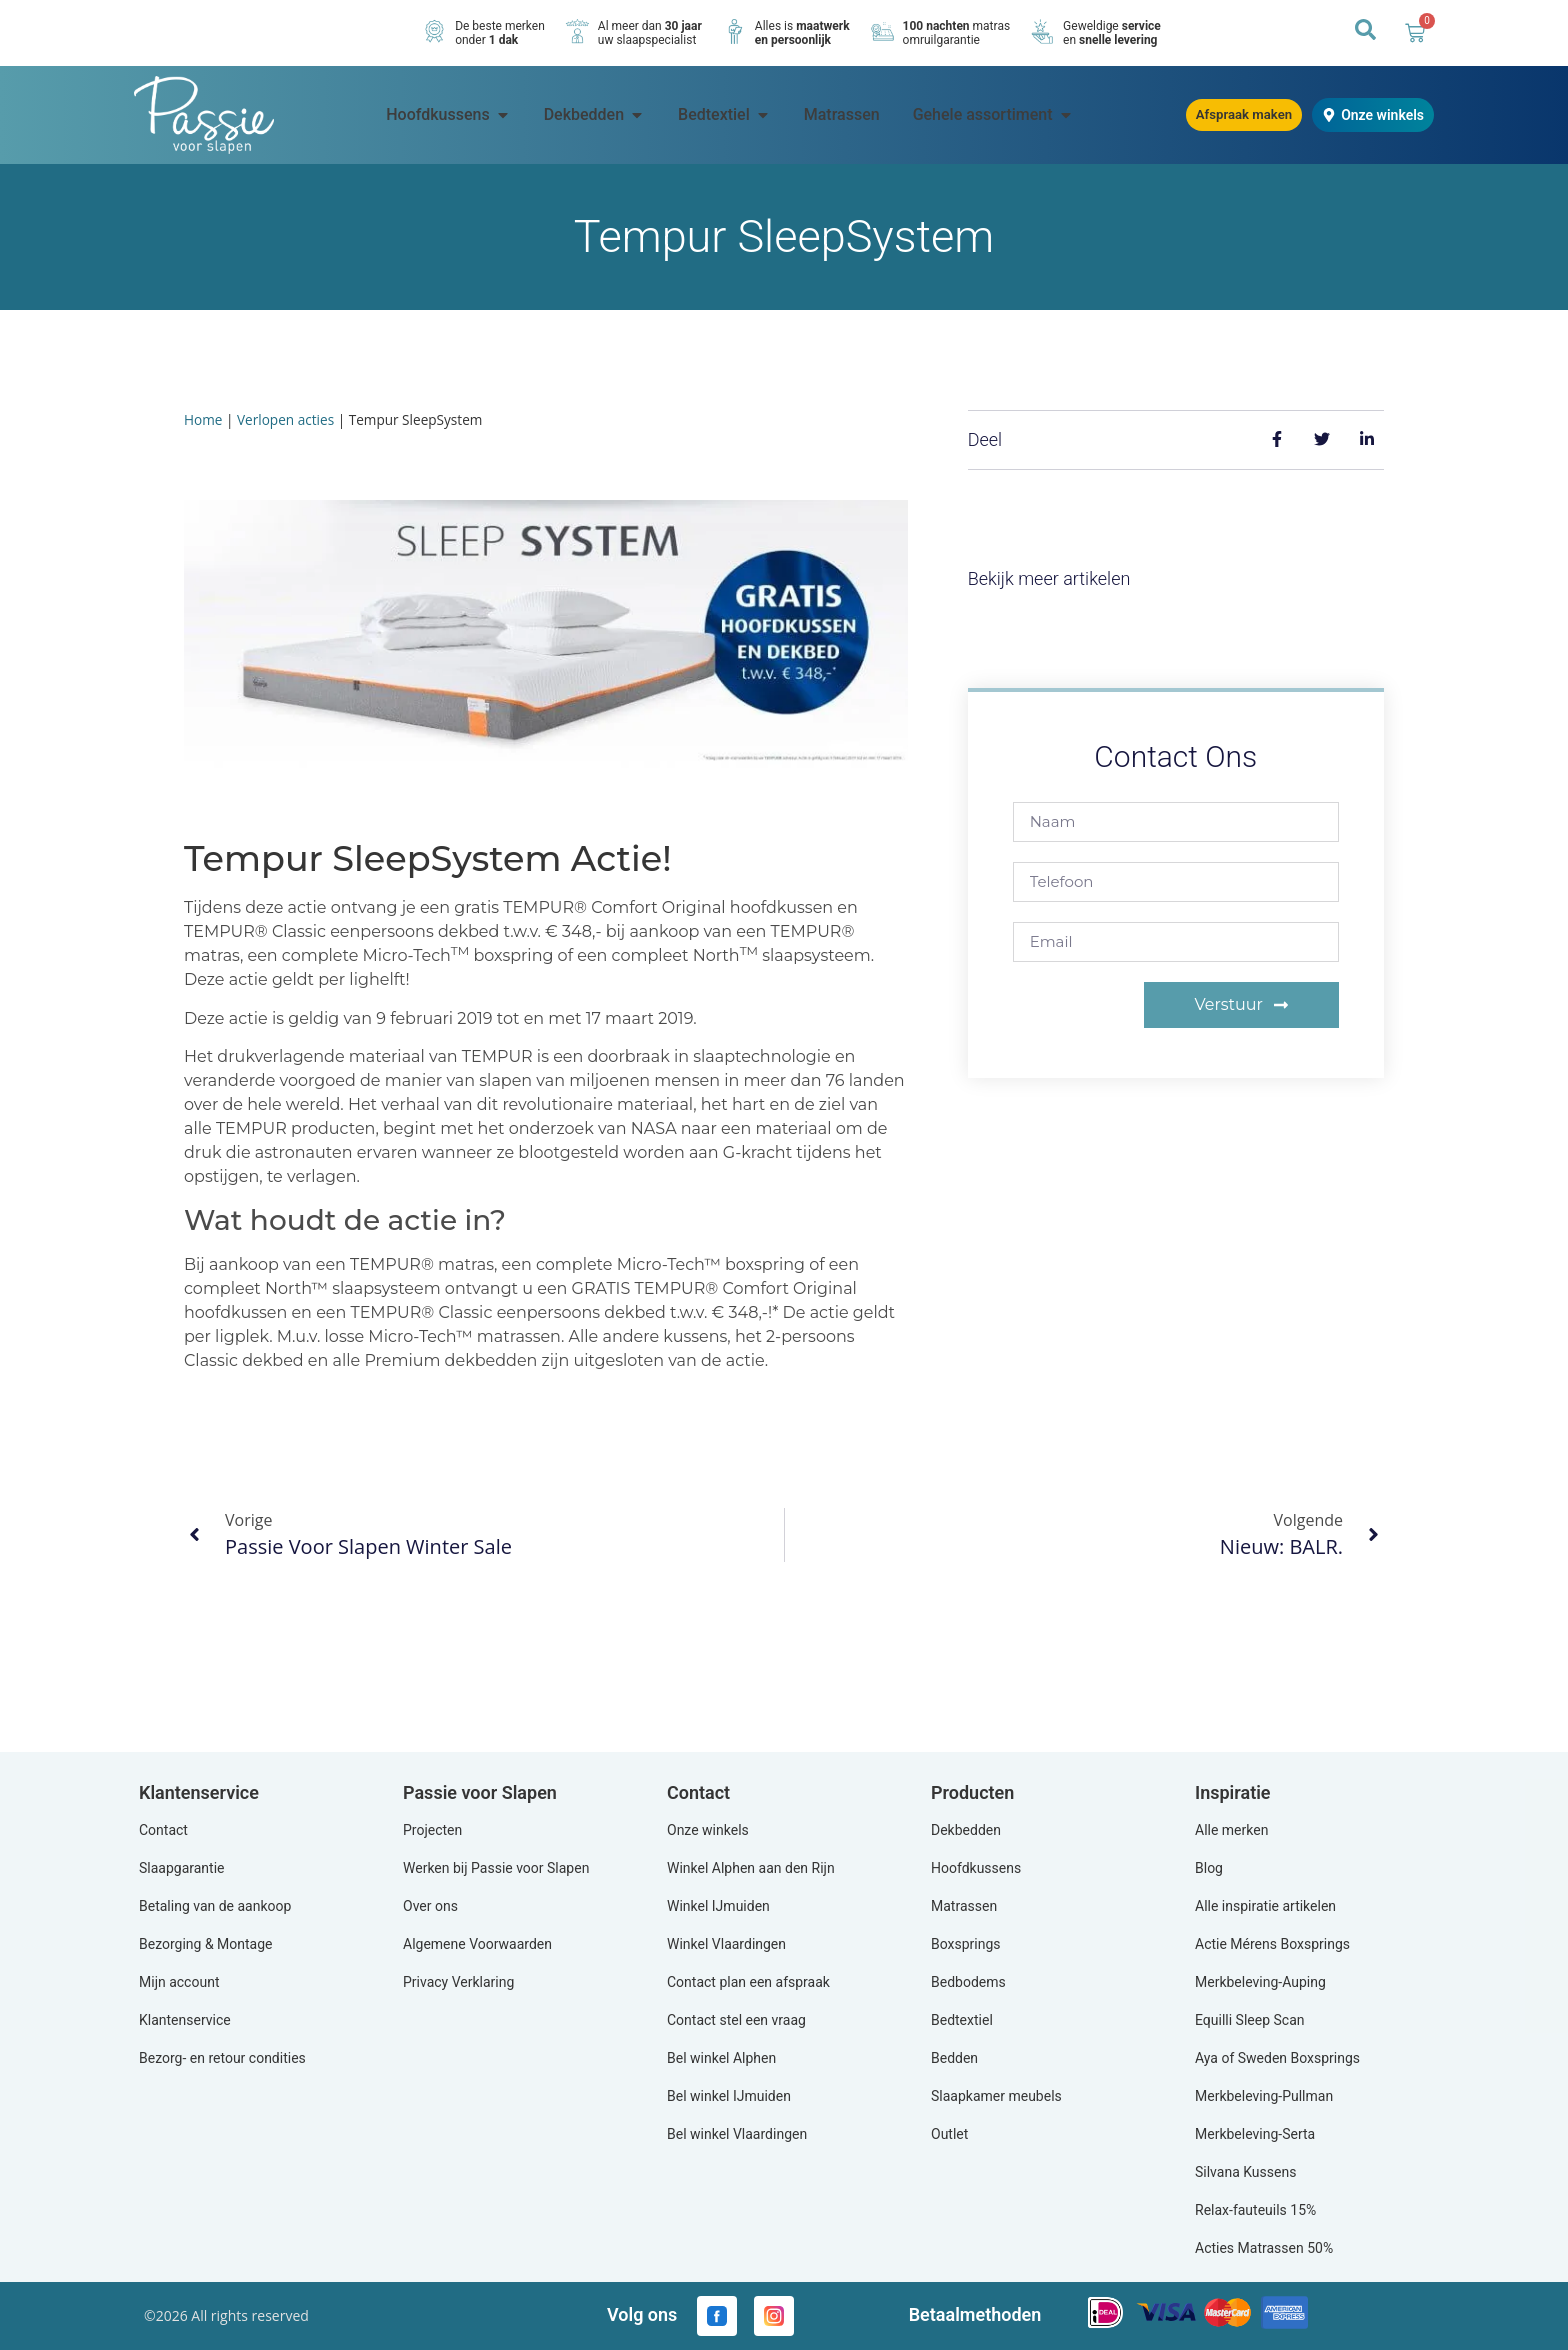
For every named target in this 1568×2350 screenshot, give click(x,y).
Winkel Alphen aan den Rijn (751, 1868)
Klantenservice (185, 2020)
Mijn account (179, 1982)
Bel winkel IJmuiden (729, 2096)
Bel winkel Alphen (721, 2058)
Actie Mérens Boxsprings (1272, 1944)
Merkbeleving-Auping (1260, 1982)
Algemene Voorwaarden (477, 1944)
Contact (163, 1830)
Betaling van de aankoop (215, 1906)
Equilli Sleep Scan (1249, 2020)
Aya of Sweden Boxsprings (1277, 2058)
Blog (1209, 1868)
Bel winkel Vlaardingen (737, 2134)
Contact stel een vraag (736, 2020)
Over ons (430, 1906)
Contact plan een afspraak (748, 1982)
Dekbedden (966, 1830)
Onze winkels (708, 1830)
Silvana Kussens (1245, 2172)
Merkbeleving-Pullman (1264, 2096)
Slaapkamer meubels (996, 2096)
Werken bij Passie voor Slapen (496, 1868)
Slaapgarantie (182, 1868)
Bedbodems (968, 1982)
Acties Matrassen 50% (1264, 2248)
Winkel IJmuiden (718, 1906)
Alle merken (1231, 1830)
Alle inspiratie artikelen (1265, 1906)
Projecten (432, 1830)
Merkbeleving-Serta (1255, 2134)
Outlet (949, 2134)
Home (203, 419)
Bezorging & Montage (206, 1944)
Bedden (954, 2058)
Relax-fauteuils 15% (1255, 2210)
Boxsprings (966, 1944)
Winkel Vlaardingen (726, 1944)
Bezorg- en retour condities (222, 2058)
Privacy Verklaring (458, 1982)
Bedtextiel (962, 2020)
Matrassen (964, 1906)
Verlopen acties (285, 419)
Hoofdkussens (976, 1868)
